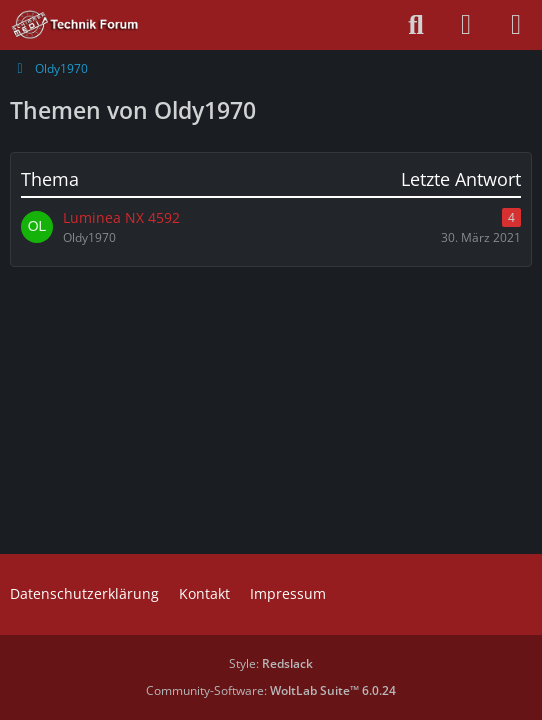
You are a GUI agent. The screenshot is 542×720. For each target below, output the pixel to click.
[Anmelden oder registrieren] (466, 25)
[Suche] (416, 25)
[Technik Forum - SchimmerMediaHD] (75, 25)
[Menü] (516, 25)
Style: (271, 663)
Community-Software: (271, 690)
